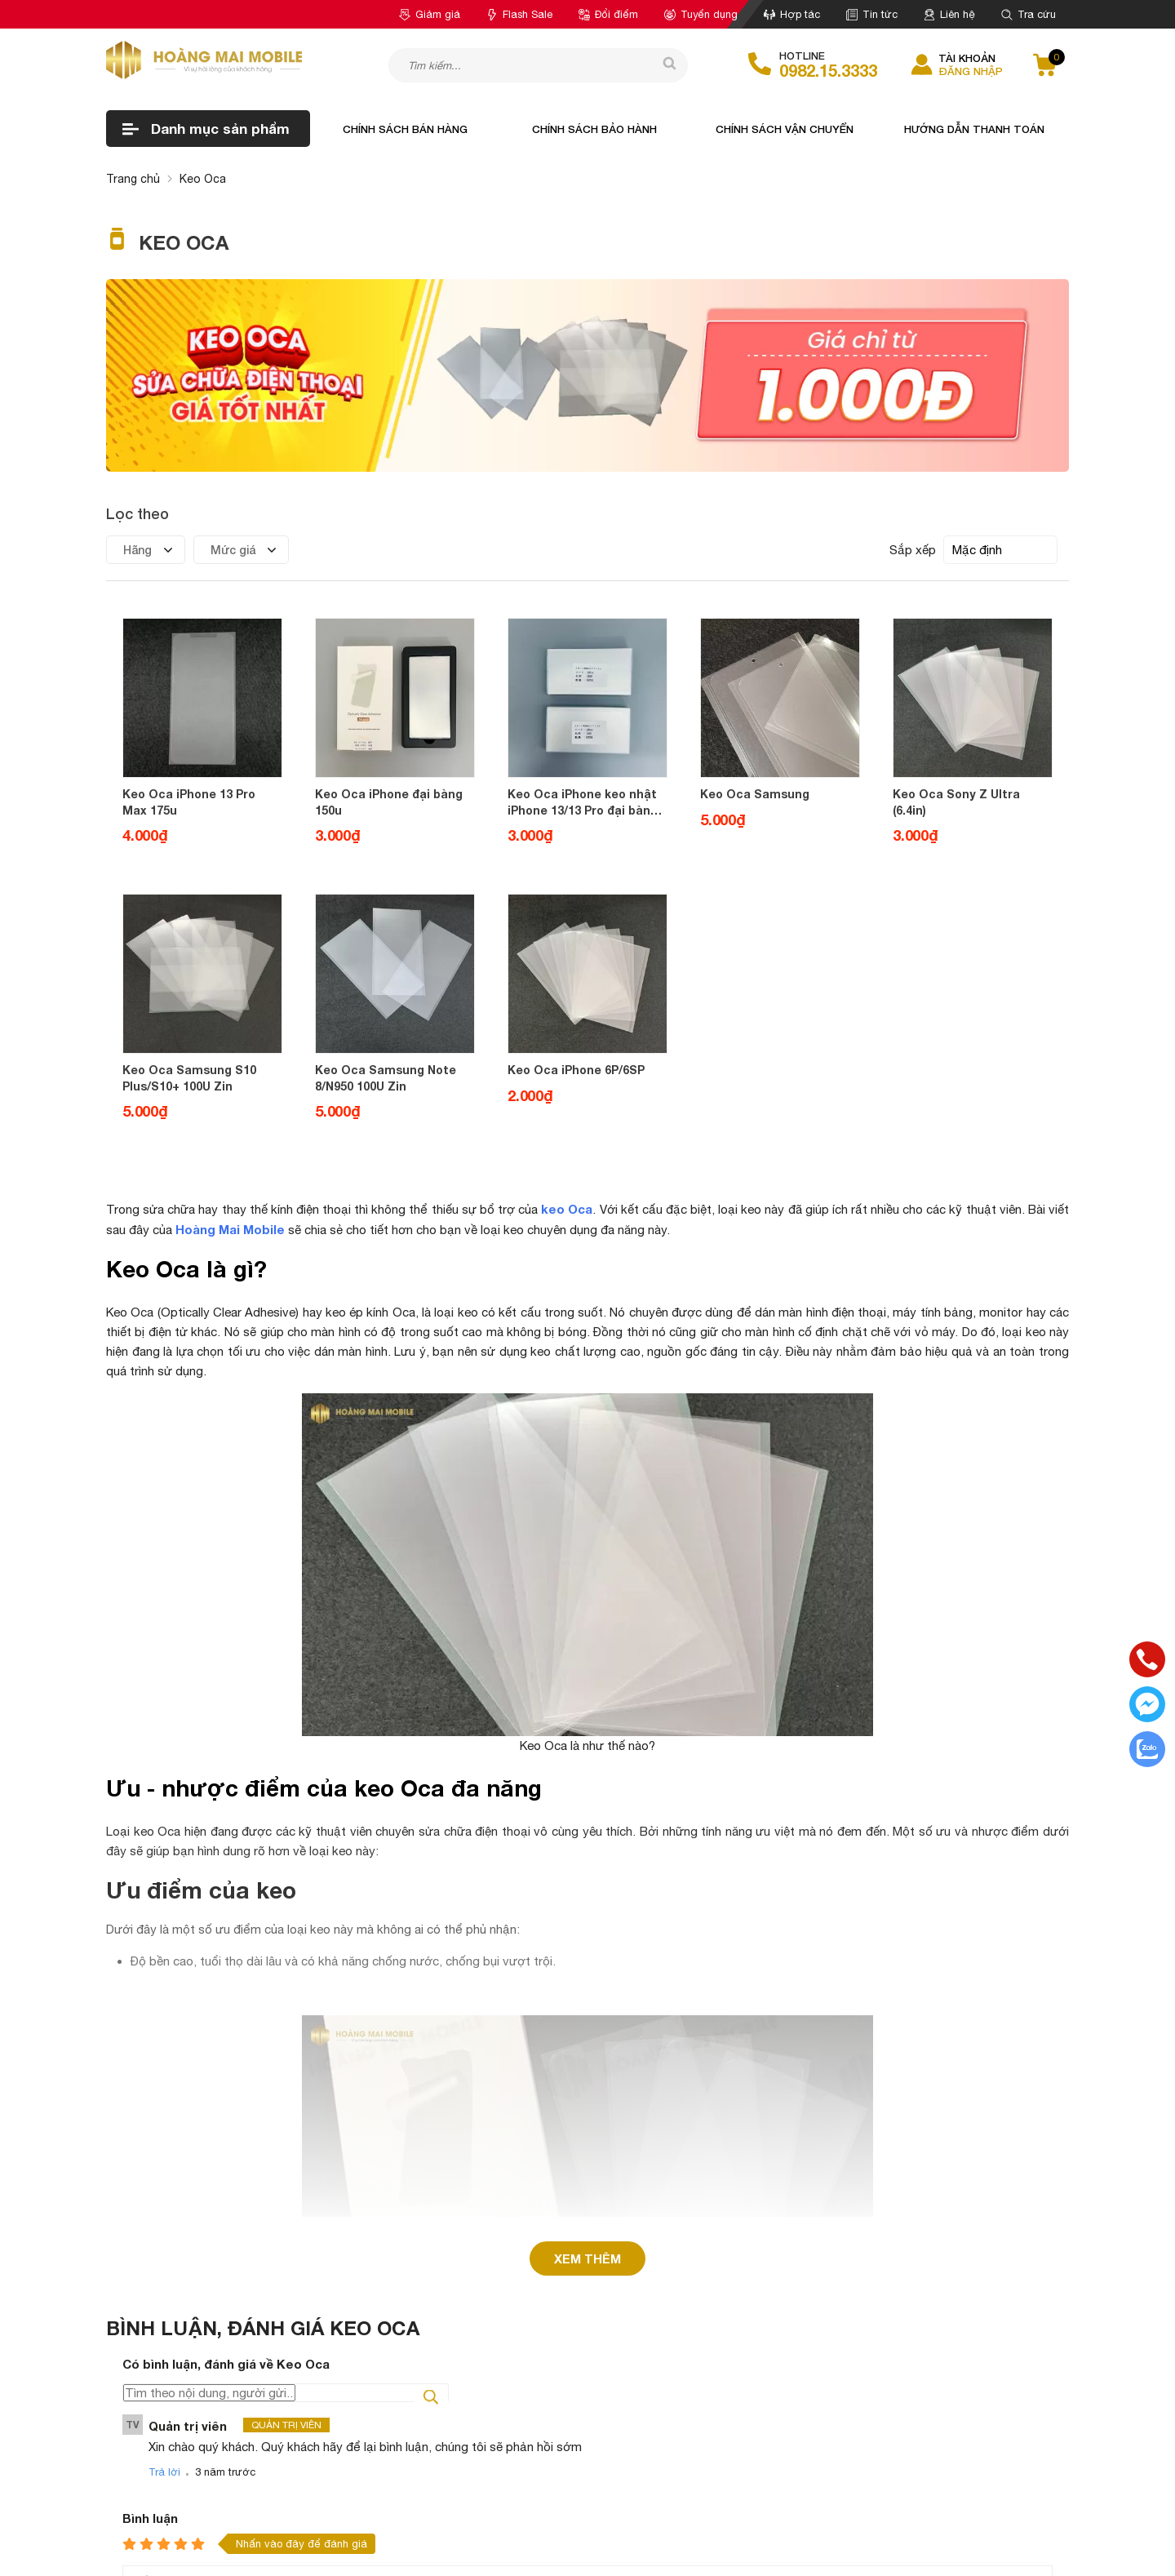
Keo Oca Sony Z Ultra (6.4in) (956, 802)
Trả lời (164, 2221)
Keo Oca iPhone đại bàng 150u (389, 802)
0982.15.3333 (828, 70)
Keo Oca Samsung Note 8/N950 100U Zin (385, 1078)
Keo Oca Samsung (754, 794)
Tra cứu (1028, 14)
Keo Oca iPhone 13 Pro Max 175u (188, 802)
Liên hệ (949, 14)
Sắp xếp (912, 550)
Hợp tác (792, 14)
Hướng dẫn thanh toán (974, 128)
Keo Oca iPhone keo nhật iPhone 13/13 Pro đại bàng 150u (583, 802)
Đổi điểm (608, 14)
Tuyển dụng (701, 14)
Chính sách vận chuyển (785, 128)
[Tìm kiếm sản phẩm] (538, 65)
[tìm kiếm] (663, 64)
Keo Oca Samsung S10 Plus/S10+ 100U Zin (189, 1078)
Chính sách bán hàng (405, 128)
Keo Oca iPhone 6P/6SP (576, 1070)
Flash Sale (519, 14)
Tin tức (872, 14)
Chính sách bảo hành (594, 128)
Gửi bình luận (168, 2437)
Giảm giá (429, 14)
